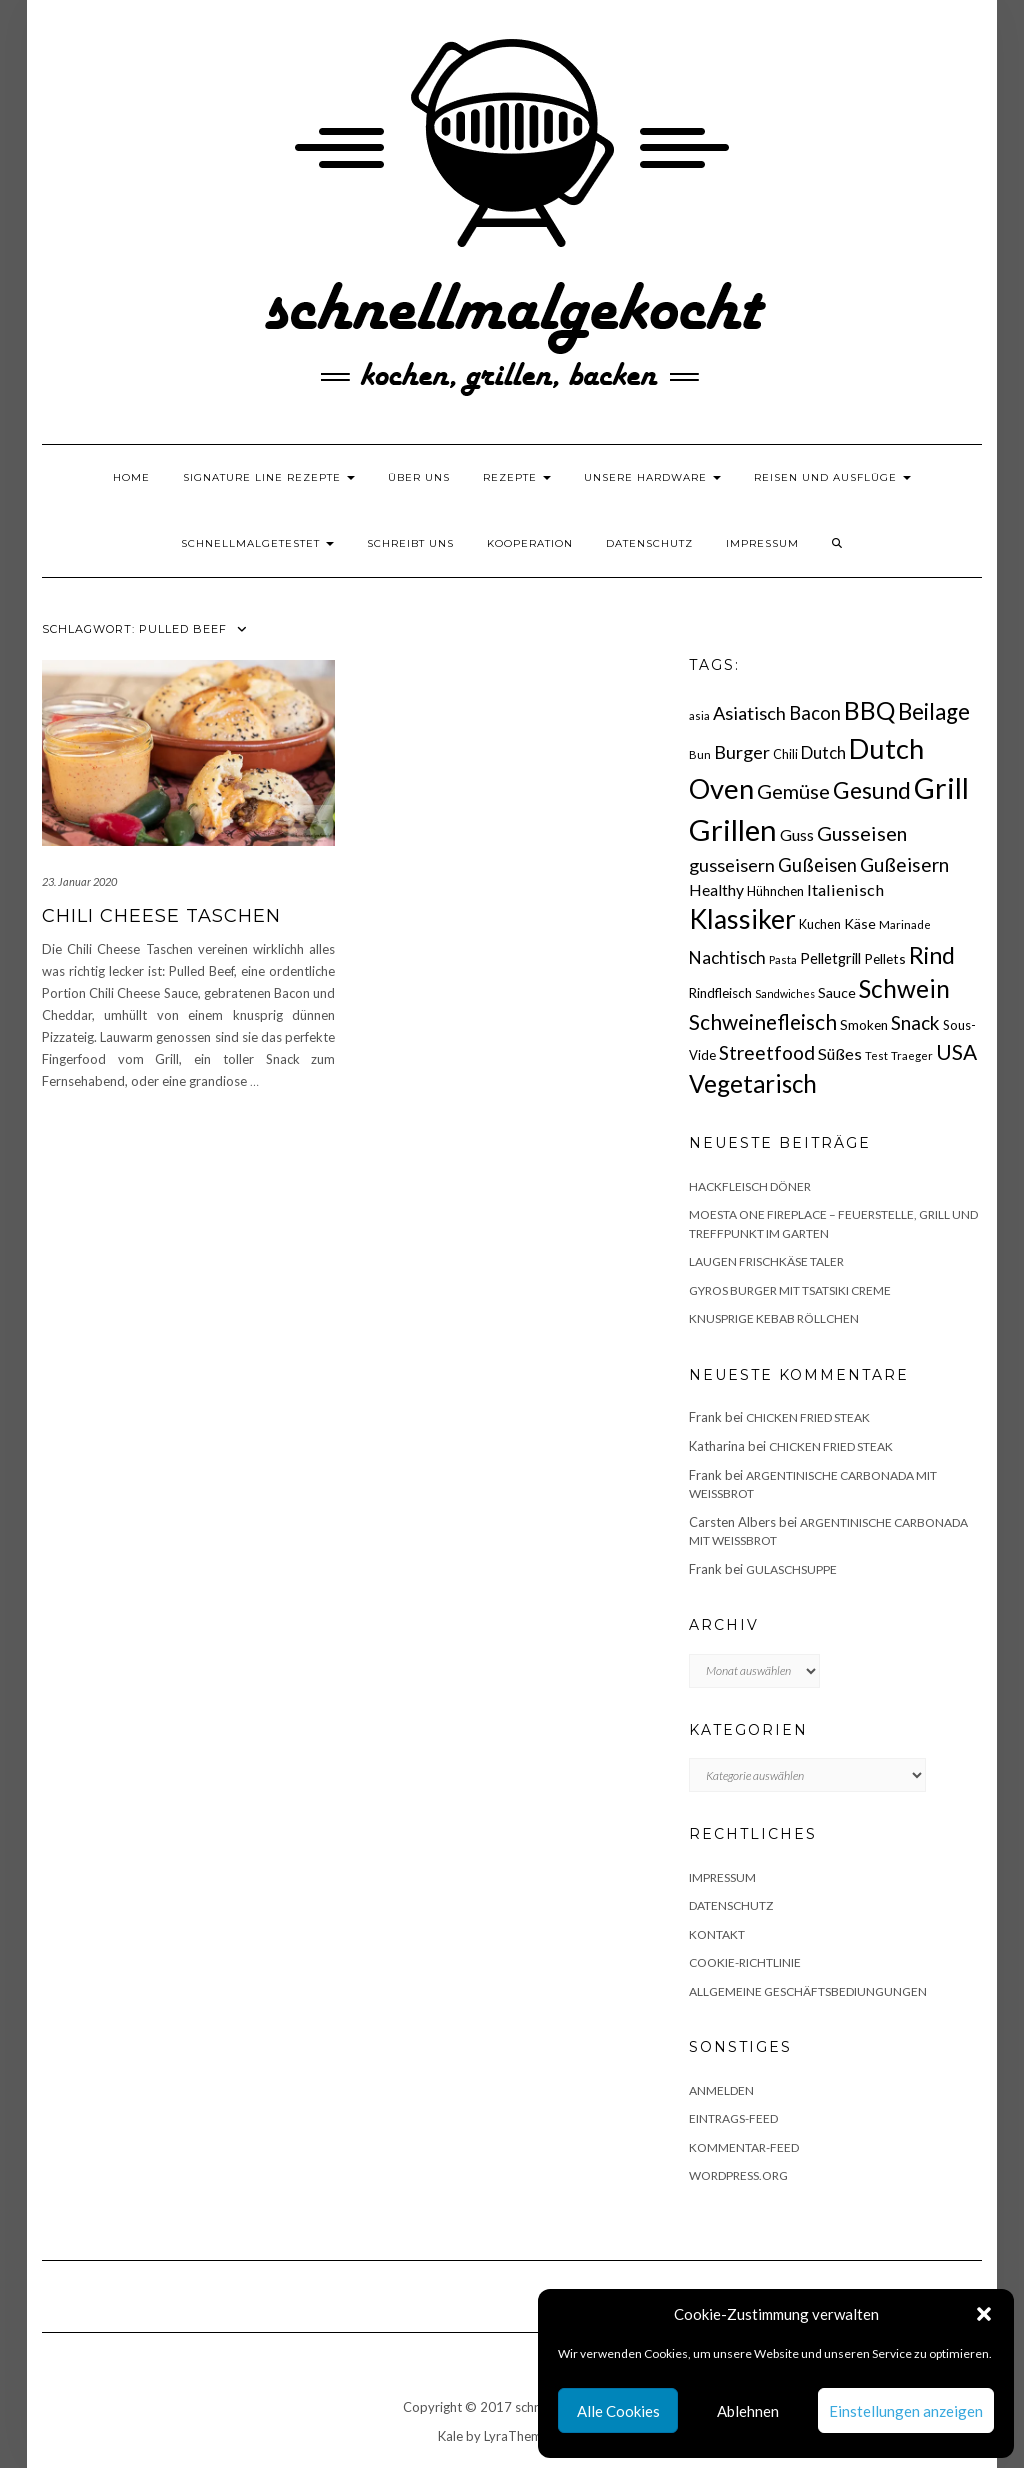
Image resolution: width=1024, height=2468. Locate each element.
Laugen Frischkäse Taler (766, 1261)
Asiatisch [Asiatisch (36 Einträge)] (749, 713)
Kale (450, 2436)
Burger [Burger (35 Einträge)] (742, 752)
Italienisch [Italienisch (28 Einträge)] (845, 889)
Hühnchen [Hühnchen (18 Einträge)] (775, 891)
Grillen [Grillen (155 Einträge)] (733, 829)
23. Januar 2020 (79, 881)
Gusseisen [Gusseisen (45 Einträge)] (862, 833)
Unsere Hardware (652, 477)
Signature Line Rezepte (269, 477)
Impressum (762, 543)
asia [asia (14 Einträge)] (699, 715)
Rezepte (517, 477)
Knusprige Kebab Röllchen (774, 1318)
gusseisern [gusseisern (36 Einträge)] (732, 865)
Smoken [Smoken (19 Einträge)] (864, 1025)
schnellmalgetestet (257, 543)
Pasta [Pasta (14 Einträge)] (783, 959)
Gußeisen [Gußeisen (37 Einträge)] (817, 865)
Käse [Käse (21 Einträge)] (860, 923)
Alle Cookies (618, 2411)
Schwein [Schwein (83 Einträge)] (904, 988)
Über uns (419, 477)
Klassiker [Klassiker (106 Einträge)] (742, 919)
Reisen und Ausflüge (832, 477)
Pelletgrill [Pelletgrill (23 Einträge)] (830, 958)
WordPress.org (738, 2175)
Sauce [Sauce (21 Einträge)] (837, 992)
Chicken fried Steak (808, 1417)
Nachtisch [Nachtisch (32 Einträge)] (727, 957)
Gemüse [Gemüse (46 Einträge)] (793, 791)
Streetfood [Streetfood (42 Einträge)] (767, 1052)
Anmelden (721, 2090)
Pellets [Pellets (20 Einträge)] (885, 958)
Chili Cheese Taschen (161, 916)
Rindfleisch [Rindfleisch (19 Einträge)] (720, 993)
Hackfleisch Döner (750, 1186)
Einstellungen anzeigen (906, 2411)
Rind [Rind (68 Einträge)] (932, 955)
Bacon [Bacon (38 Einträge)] (815, 713)
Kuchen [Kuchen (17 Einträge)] (820, 924)
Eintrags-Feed (733, 2118)
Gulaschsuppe (791, 1569)
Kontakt (717, 1934)
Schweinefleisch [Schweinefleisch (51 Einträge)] (763, 1021)
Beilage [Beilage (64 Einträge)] (934, 711)
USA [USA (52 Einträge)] (956, 1051)
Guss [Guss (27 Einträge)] (797, 834)
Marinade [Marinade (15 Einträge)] (905, 924)
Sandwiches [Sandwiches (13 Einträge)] (785, 993)
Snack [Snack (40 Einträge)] (915, 1022)
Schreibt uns (410, 543)
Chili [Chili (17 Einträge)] (785, 754)
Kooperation (530, 543)
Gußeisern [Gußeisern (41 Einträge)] (904, 864)
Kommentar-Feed (744, 2147)
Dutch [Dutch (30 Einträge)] (823, 752)
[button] (984, 2314)
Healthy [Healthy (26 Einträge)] (716, 890)
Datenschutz (649, 543)
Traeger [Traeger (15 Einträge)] (912, 1055)
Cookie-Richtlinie (745, 1962)
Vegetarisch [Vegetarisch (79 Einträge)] (753, 1083)
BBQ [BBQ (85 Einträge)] (869, 710)
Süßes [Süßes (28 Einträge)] (840, 1053)
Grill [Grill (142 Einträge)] (941, 788)
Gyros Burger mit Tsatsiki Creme (790, 1290)
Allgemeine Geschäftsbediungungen (808, 1991)
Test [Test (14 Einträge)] (876, 1055)
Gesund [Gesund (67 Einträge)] (872, 790)
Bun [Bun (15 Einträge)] (700, 754)
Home (131, 477)
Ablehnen (748, 2411)
